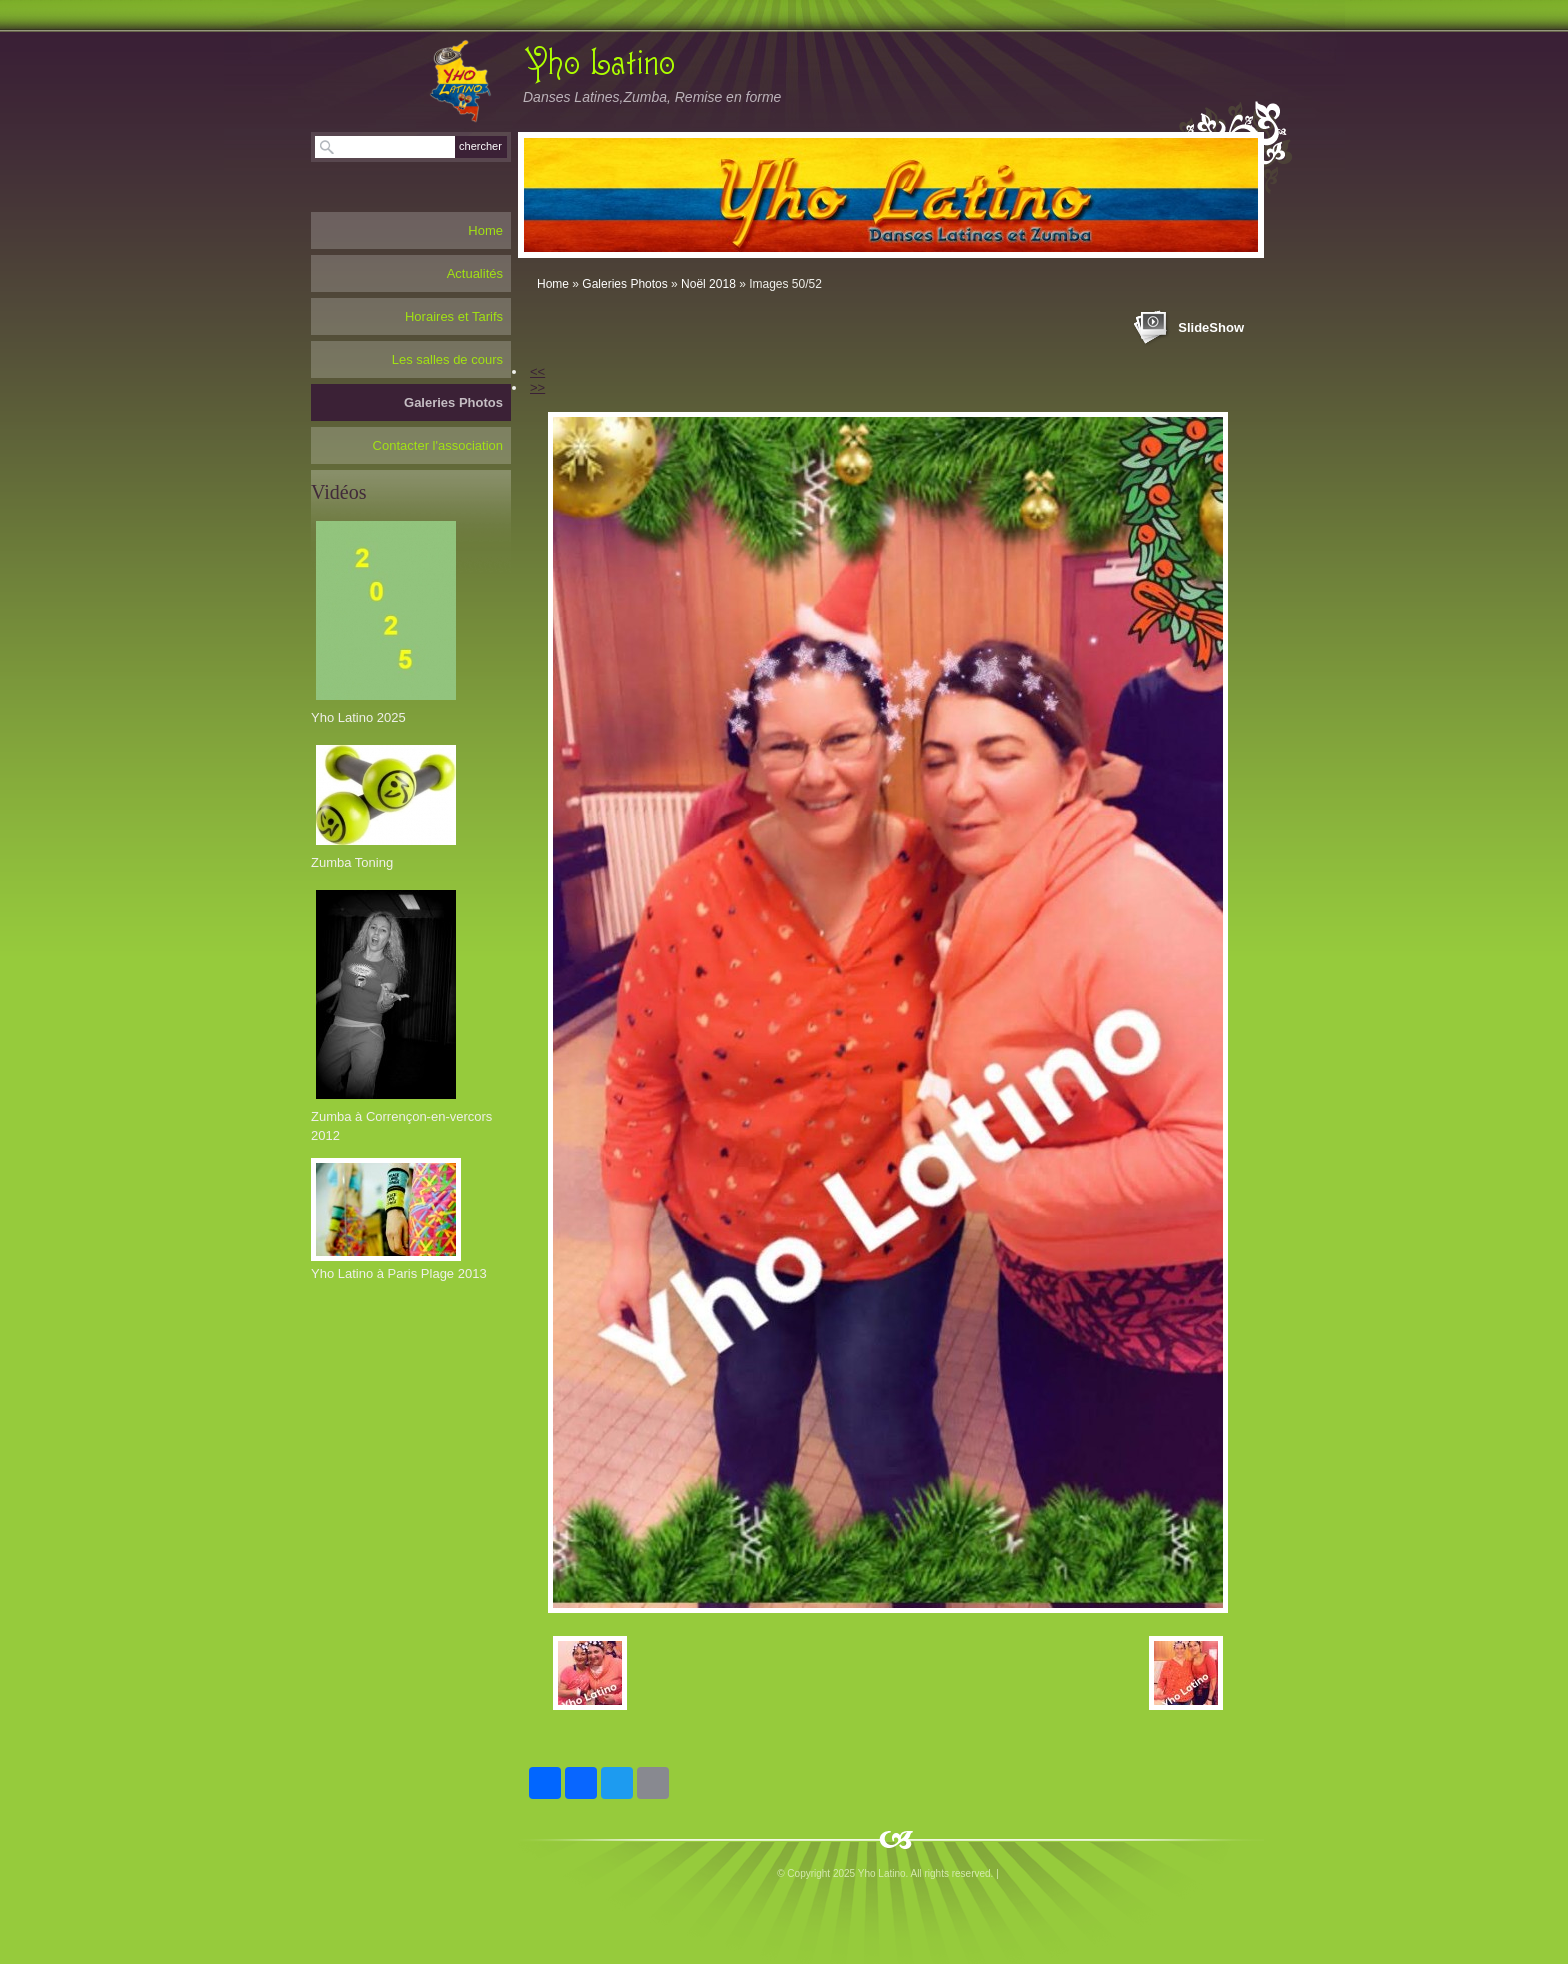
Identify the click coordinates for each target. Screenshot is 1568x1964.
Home (553, 284)
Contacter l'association (438, 445)
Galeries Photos (624, 284)
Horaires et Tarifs (454, 316)
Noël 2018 (708, 284)
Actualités (475, 273)
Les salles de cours (447, 359)
